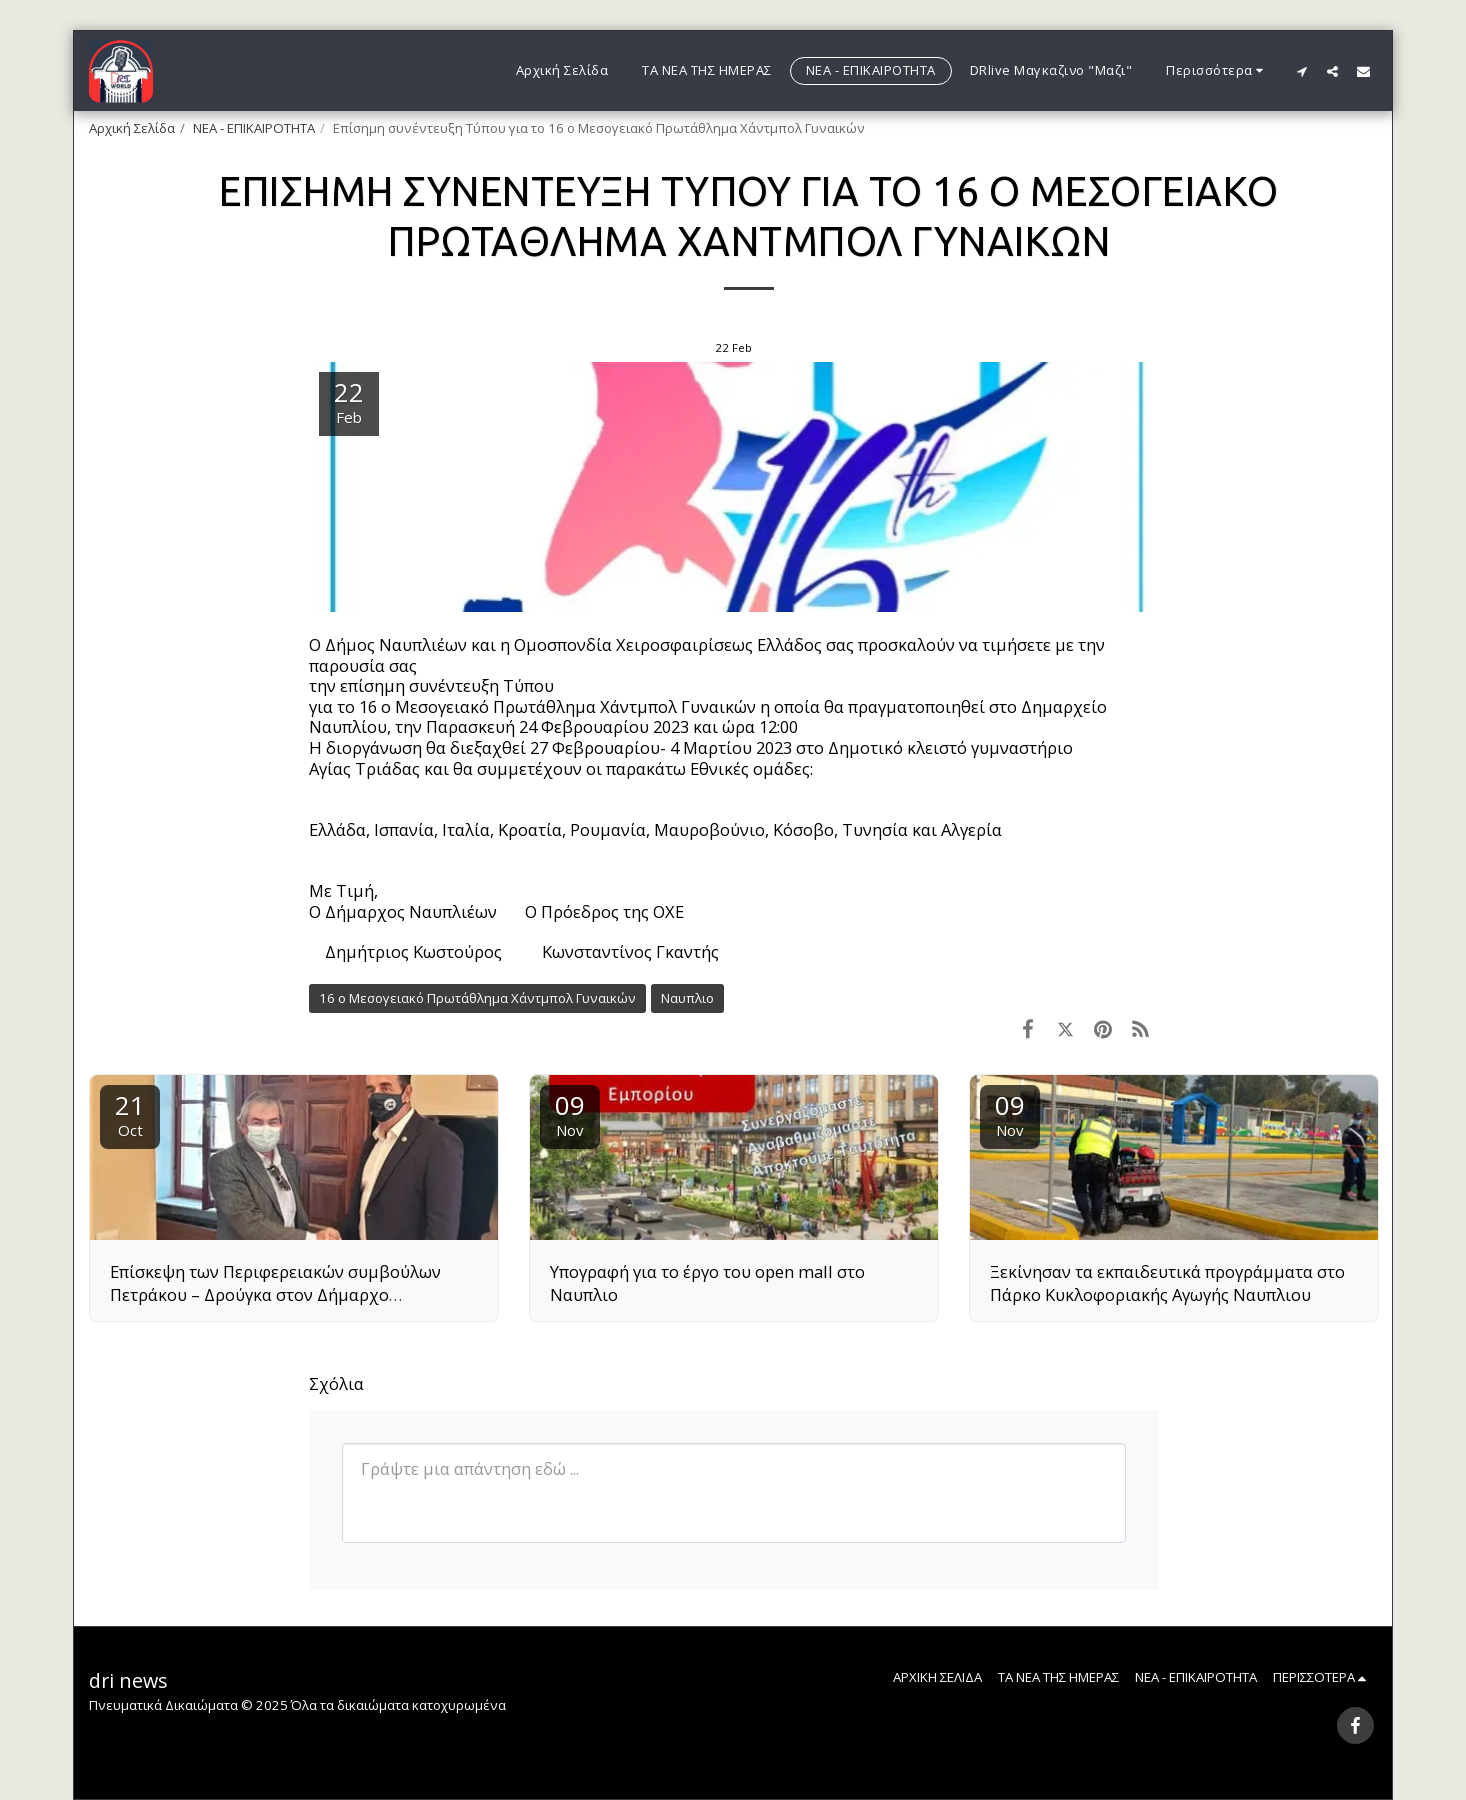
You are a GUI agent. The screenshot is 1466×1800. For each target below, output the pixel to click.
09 (570, 1113)
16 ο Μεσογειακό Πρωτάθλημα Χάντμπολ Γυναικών (477, 998)
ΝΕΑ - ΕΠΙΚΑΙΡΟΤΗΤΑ (254, 128)
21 (130, 1113)
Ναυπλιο (687, 998)
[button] (1301, 71)
